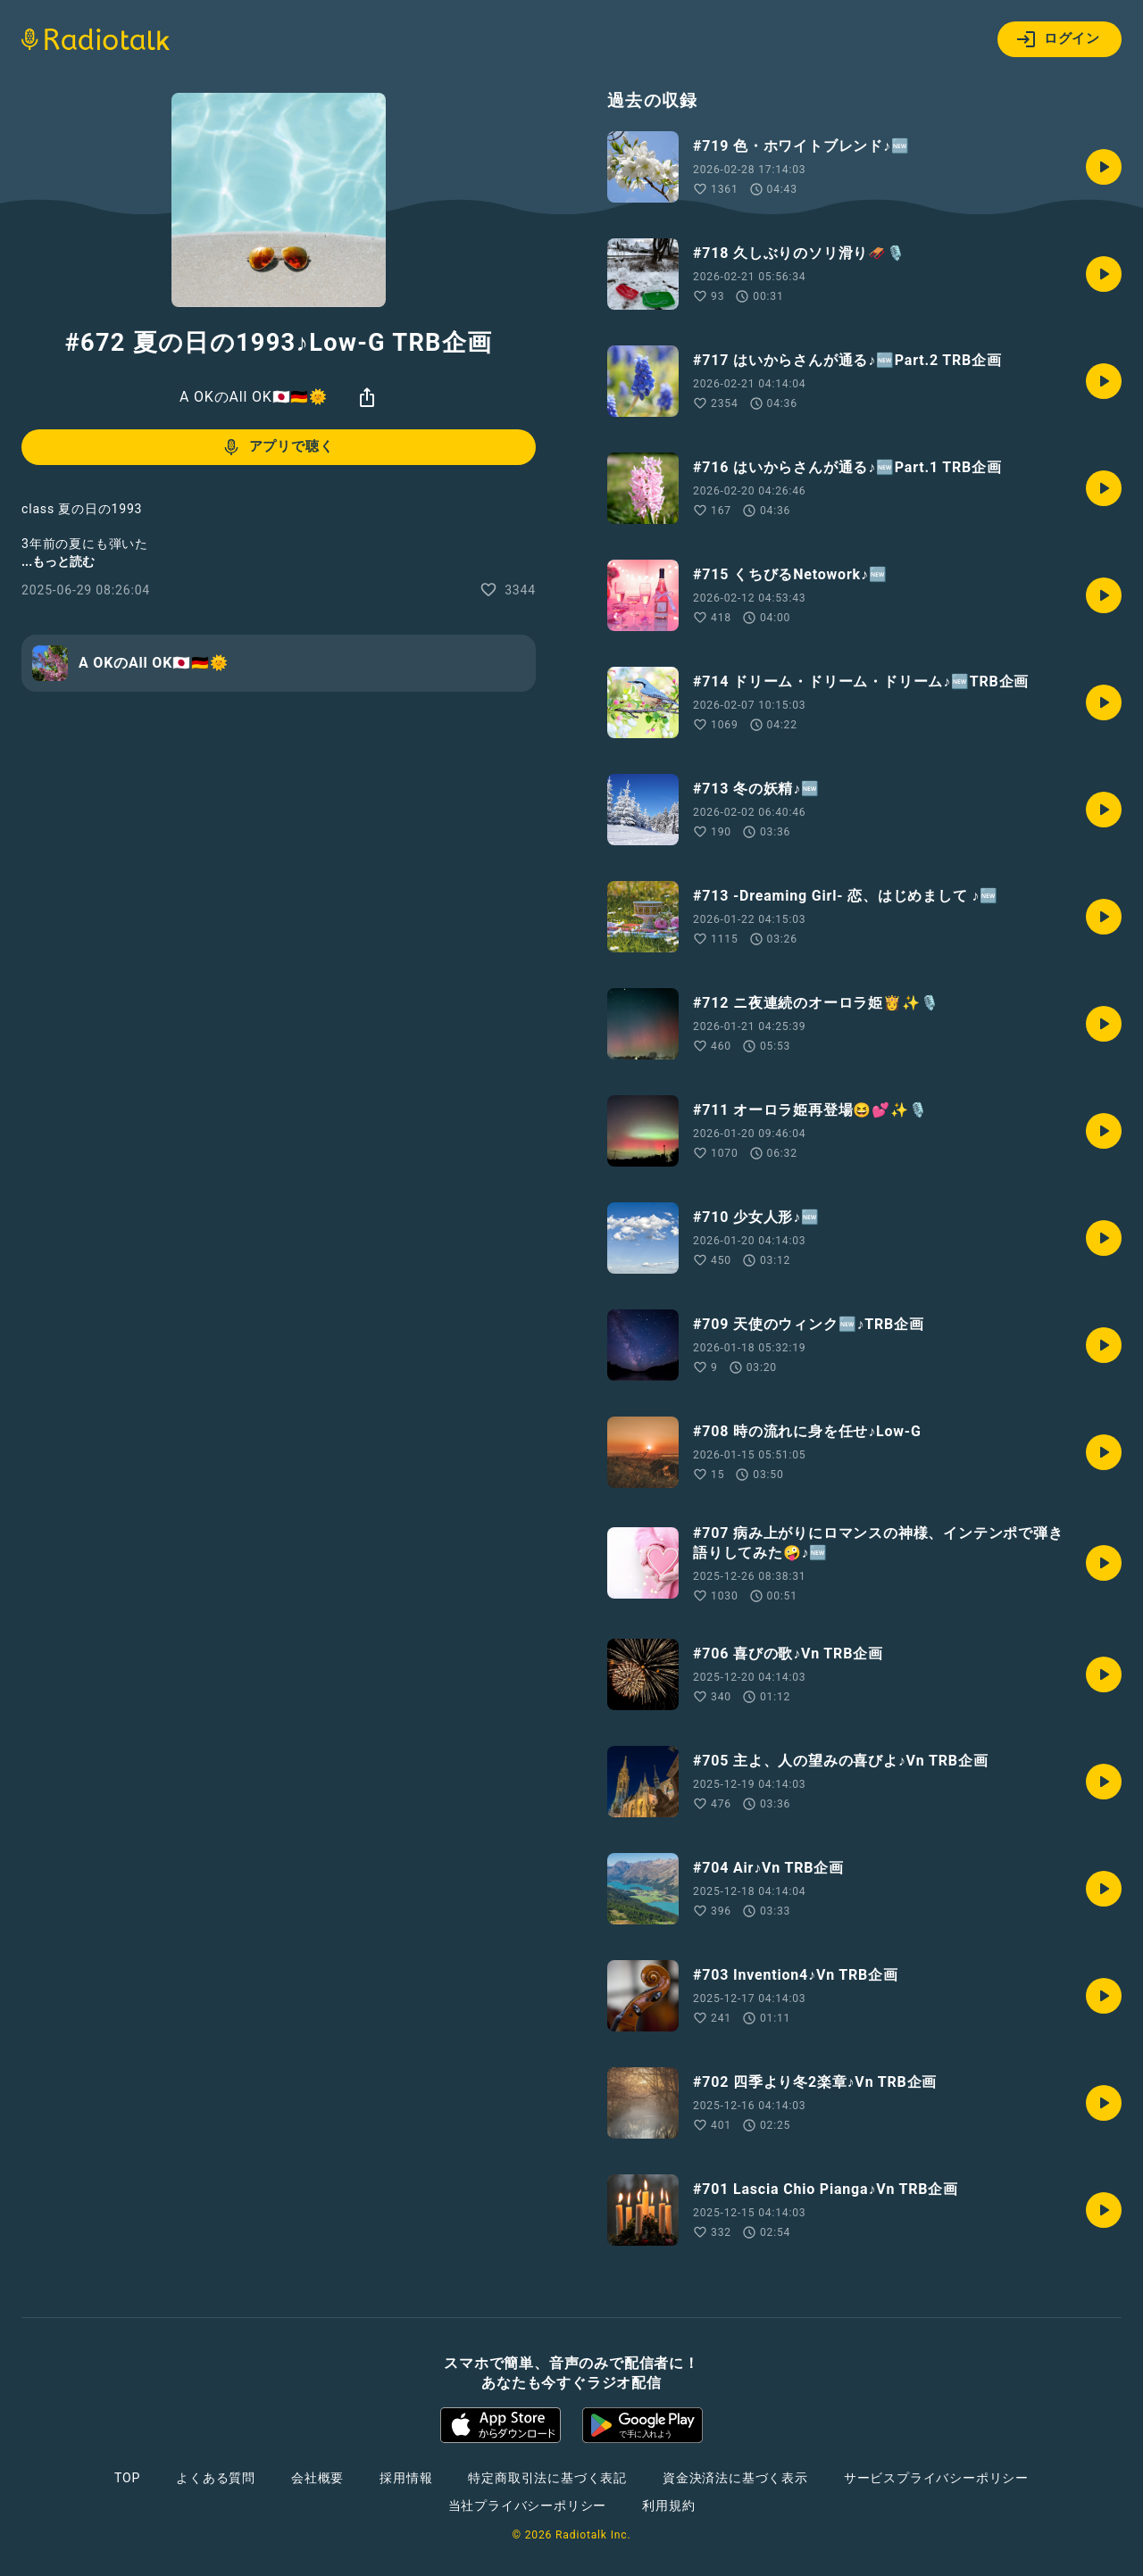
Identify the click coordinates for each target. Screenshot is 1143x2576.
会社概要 (317, 2478)
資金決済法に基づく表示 (735, 2478)
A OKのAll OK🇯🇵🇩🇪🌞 (253, 396)
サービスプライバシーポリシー (936, 2478)
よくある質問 (215, 2478)
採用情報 (406, 2478)
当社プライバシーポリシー (527, 2505)
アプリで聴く (277, 447)
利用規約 (668, 2505)
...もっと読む (58, 561)
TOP (127, 2478)
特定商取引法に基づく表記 (547, 2478)
